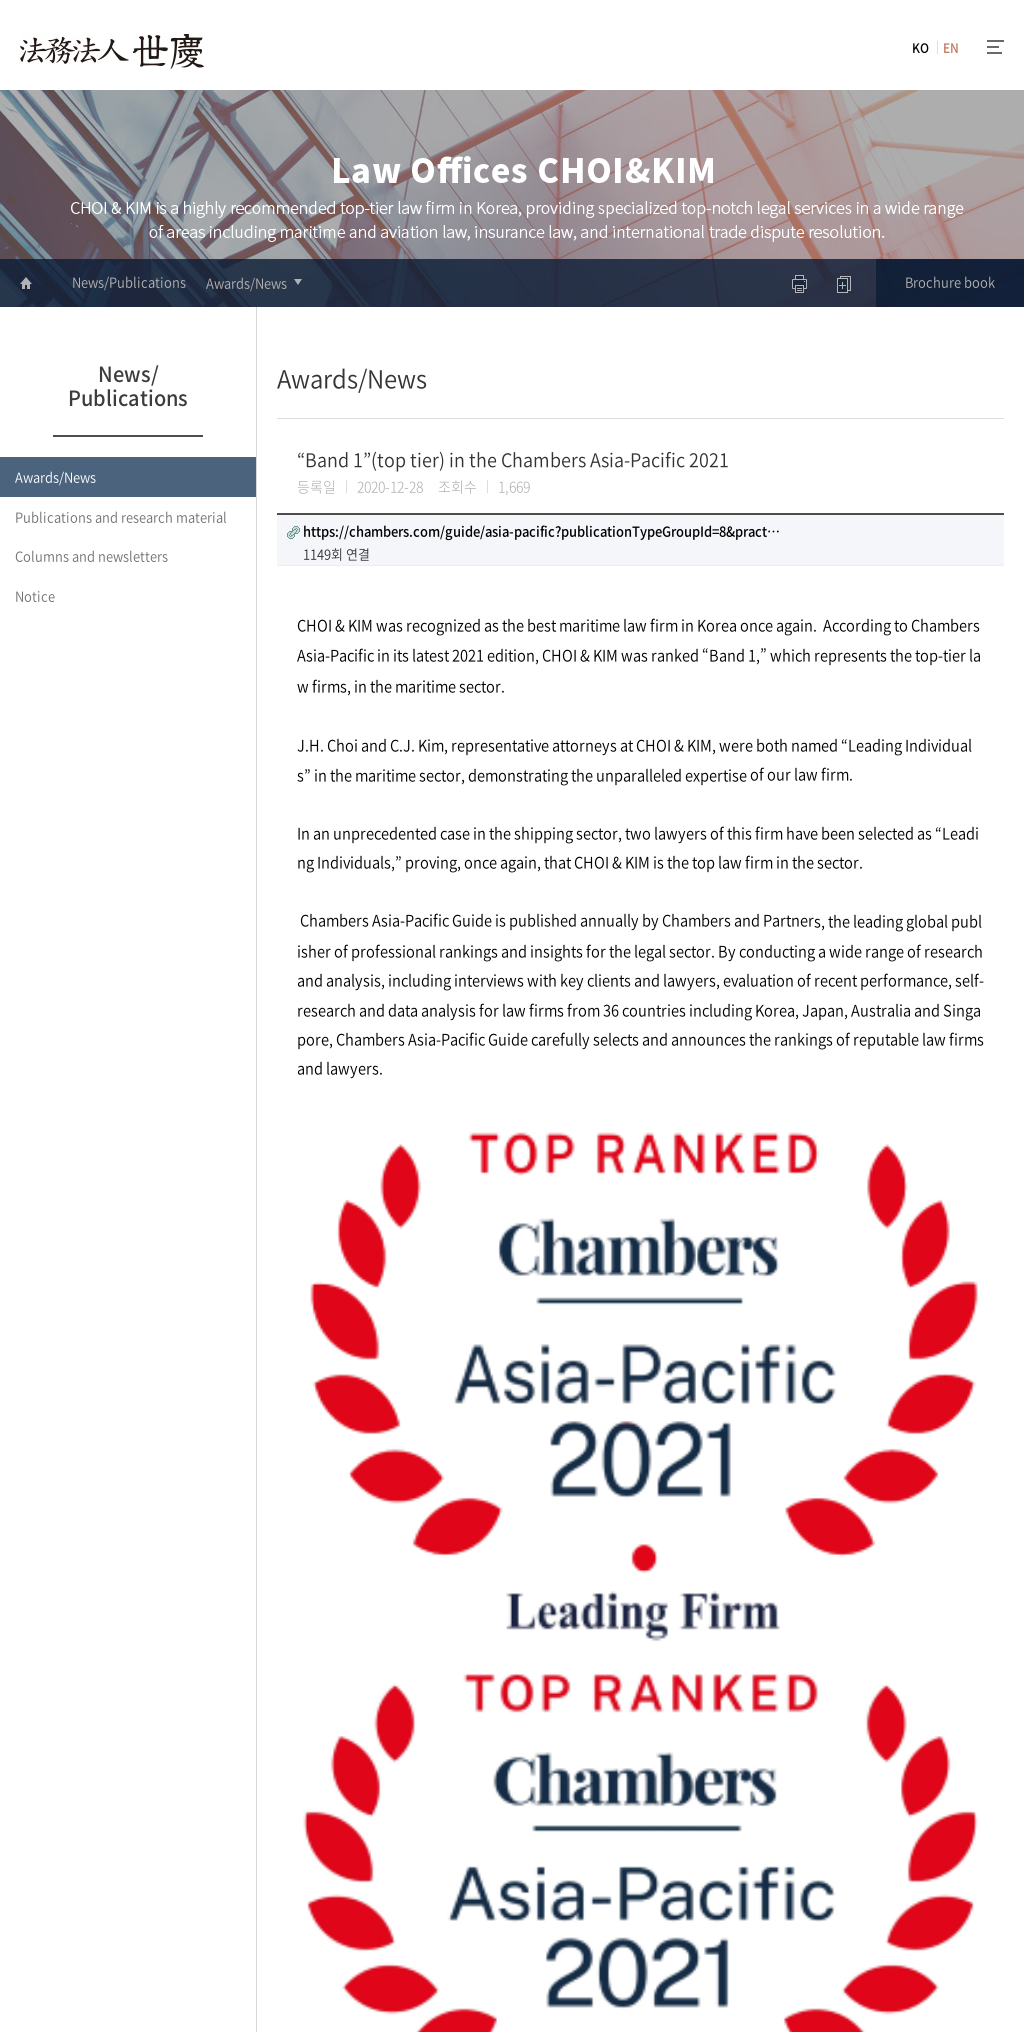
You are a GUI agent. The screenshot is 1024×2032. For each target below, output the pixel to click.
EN (951, 48)
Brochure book (950, 281)
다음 (318, 1739)
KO (920, 48)
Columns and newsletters (91, 555)
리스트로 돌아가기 (908, 1747)
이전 (289, 1739)
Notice (35, 595)
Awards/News (246, 282)
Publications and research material (121, 516)
